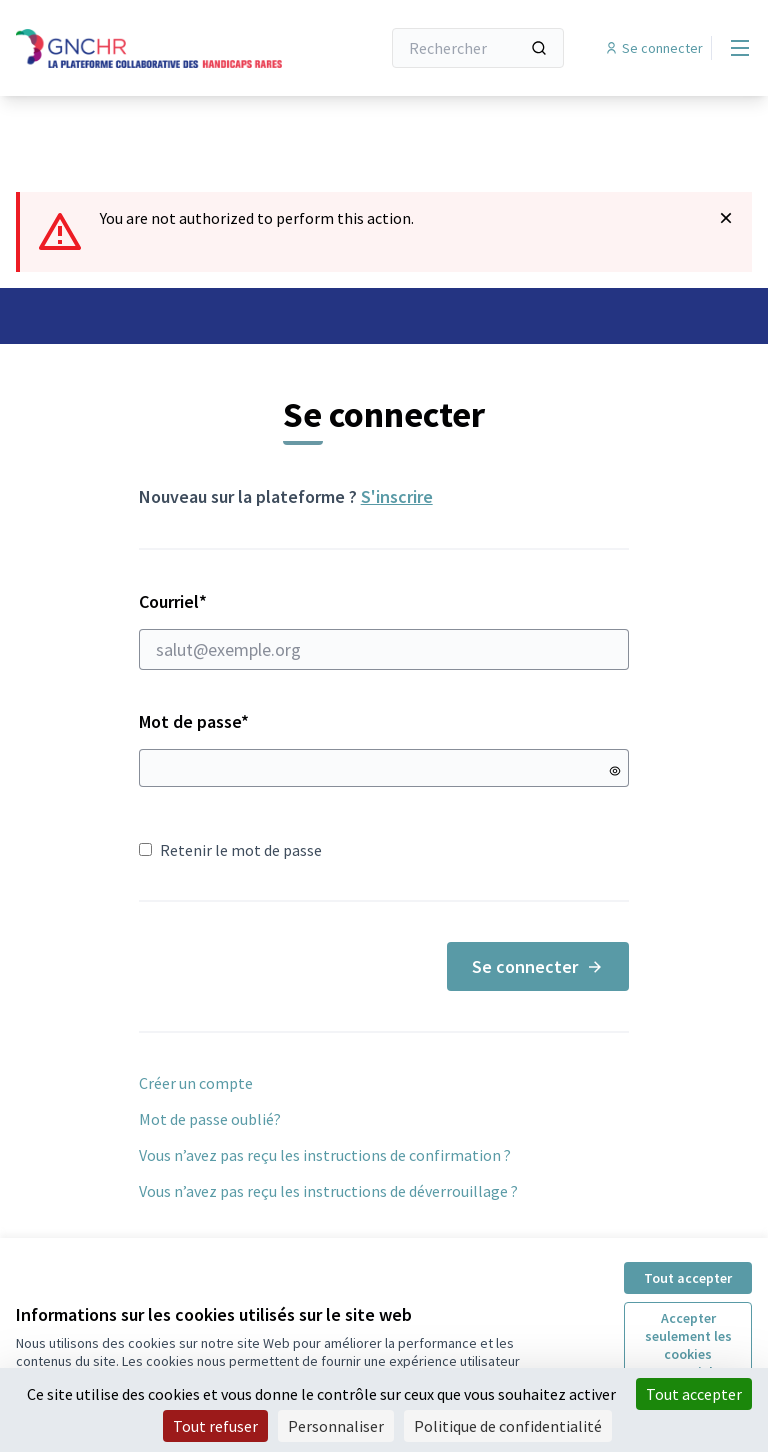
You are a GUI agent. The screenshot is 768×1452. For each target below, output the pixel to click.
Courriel (384, 630)
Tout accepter (688, 1278)
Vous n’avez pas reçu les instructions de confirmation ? (325, 1155)
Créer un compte (196, 1083)
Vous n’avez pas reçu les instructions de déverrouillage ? (328, 1191)
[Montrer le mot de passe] (615, 771)
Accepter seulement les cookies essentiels (688, 1345)
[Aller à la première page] (149, 48)
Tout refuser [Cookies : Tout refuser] (215, 1426)
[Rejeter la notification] (726, 218)
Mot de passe (194, 721)
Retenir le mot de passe (230, 850)
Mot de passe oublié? (210, 1119)
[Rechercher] (478, 48)
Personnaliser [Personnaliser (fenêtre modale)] (336, 1426)
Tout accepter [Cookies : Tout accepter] (694, 1394)
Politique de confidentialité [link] (508, 1426)
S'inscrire (397, 496)
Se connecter (538, 966)
